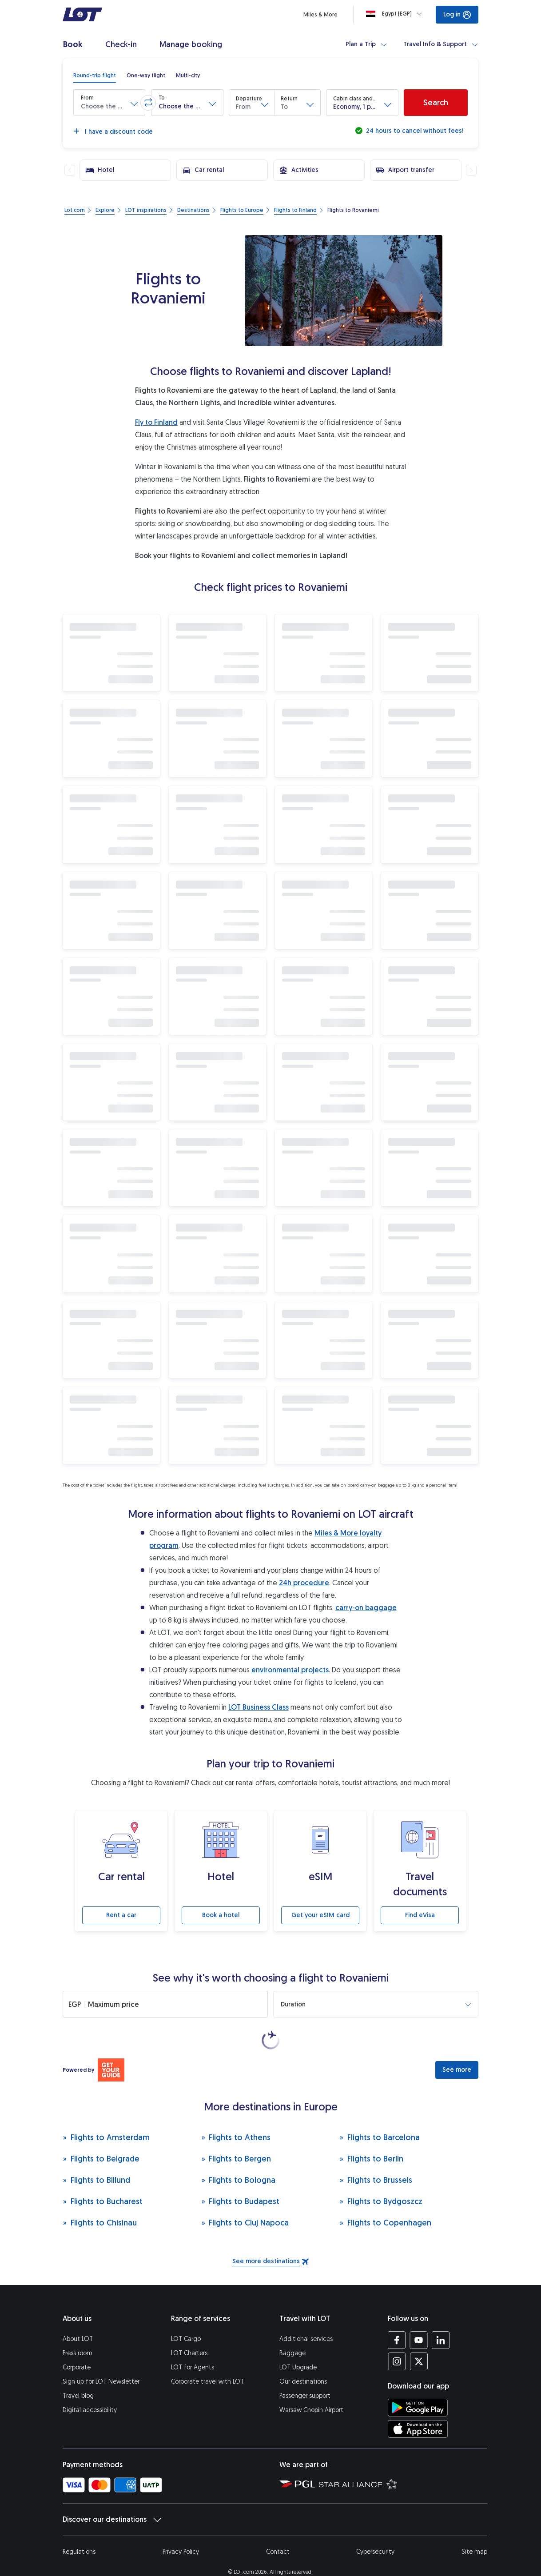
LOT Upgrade (298, 2349)
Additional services (306, 2321)
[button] (109, 102)
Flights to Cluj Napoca (245, 2205)
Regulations (79, 2534)
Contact (278, 2534)
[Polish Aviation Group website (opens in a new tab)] (297, 2466)
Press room (77, 2335)
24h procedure (304, 1583)
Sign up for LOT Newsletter (101, 2364)
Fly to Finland (156, 422)
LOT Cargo (186, 2321)
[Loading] (396, 14)
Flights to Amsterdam (106, 2119)
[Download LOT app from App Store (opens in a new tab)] (418, 2411)
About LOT (78, 2321)
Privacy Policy (181, 2534)
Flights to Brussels (375, 2162)
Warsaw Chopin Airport (311, 2392)
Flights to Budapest (240, 2183)
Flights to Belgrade (101, 2141)
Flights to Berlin (371, 2141)
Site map (474, 2534)
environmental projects (290, 1670)
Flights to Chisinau (100, 2205)
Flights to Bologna (238, 2162)
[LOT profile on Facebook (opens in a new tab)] (397, 2322)
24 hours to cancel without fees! (413, 131)
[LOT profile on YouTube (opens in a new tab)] (419, 2322)
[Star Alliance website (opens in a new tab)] (358, 2466)
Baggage (292, 2335)
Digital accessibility (90, 2392)
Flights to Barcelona (379, 2119)
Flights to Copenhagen (385, 2205)
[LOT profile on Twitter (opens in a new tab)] (419, 2344)
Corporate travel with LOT (207, 2364)
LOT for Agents (192, 2349)
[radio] (94, 75)
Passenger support (304, 2378)
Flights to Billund (96, 2162)
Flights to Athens (236, 2119)
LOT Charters (189, 2335)
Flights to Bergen (236, 2141)
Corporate (77, 2349)
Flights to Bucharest (103, 2183)
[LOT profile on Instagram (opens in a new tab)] (397, 2344)
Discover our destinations (112, 2501)
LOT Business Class (258, 1707)
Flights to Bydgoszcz (380, 2183)
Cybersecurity (375, 2534)
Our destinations (303, 2364)
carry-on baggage (366, 1607)
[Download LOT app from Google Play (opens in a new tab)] (418, 2390)
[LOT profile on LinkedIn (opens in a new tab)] (440, 2322)
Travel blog (78, 2378)
